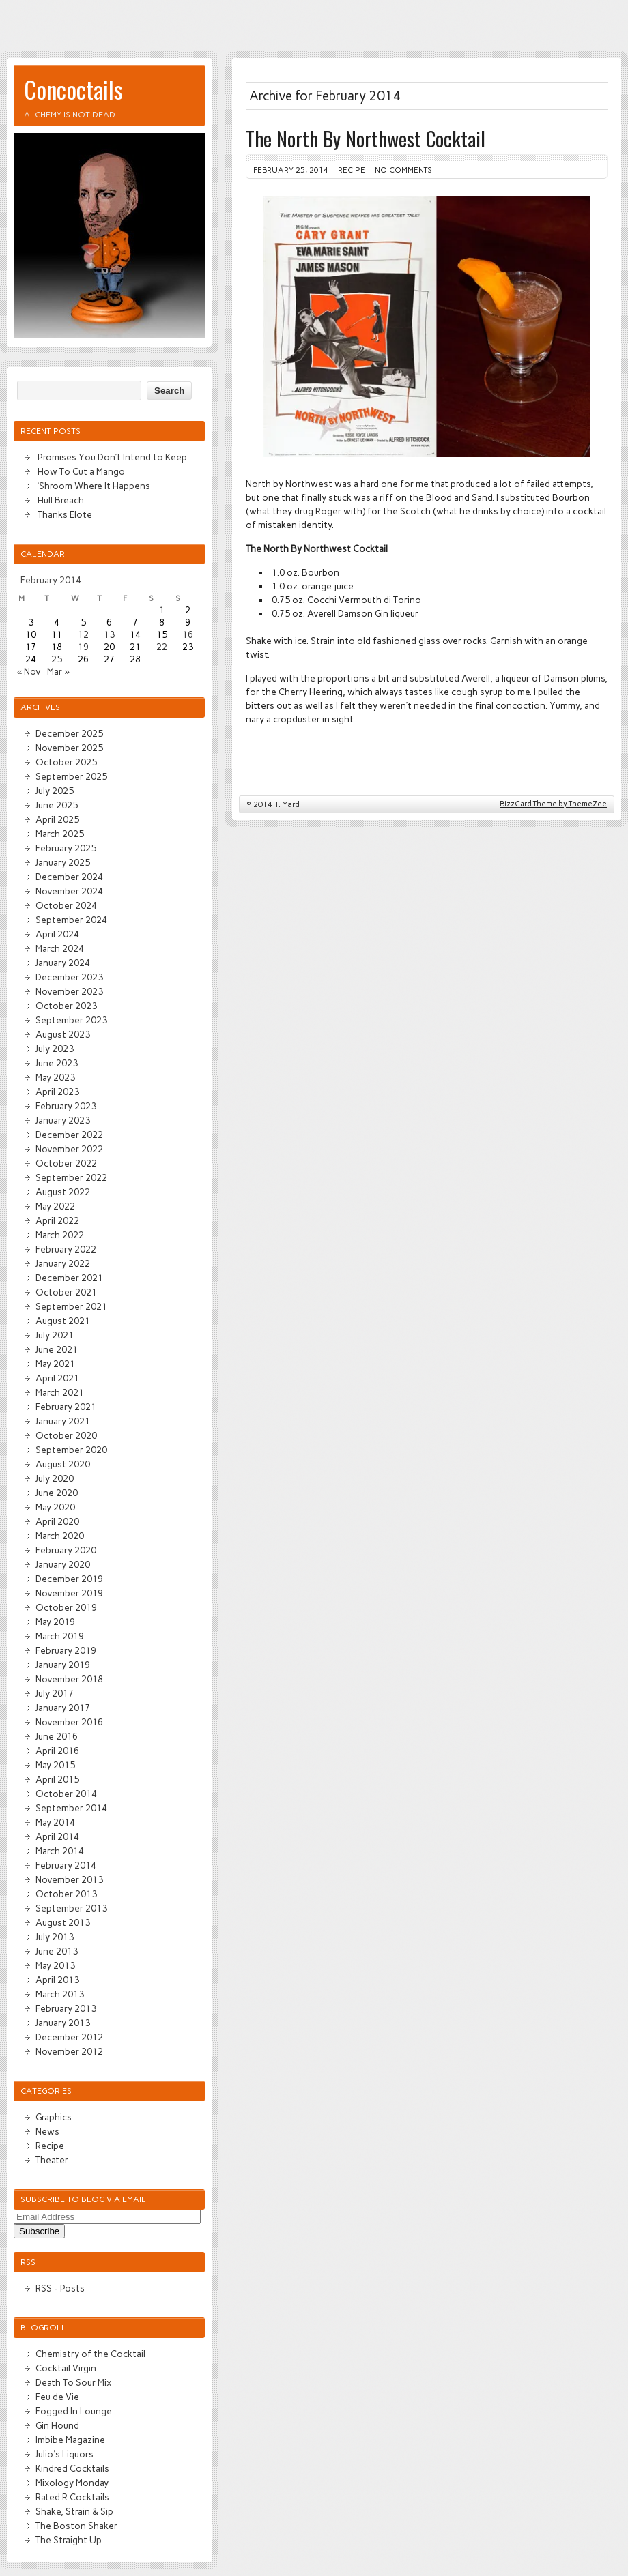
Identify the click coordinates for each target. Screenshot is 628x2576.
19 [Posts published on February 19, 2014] (83, 646)
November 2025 (69, 747)
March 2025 (59, 833)
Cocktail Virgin (65, 2367)
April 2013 (57, 1979)
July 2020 (54, 1478)
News (47, 2131)
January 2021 (62, 1421)
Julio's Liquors (64, 2453)
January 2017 (62, 1707)
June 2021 (56, 1349)
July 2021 (54, 1335)
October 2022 (66, 1163)
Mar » (58, 671)
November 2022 (69, 1148)
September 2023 (71, 1019)
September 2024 (71, 919)
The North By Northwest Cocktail (365, 138)
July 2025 (54, 790)
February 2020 (65, 1550)
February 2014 (65, 1865)
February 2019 (65, 1650)
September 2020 (71, 1449)
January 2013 (62, 2022)
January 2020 (62, 1564)
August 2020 (62, 1464)
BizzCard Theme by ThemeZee (553, 804)
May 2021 (55, 1363)
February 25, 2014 (290, 170)
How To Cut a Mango (81, 471)
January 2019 (62, 1664)
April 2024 (57, 933)
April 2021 (57, 1378)
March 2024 (59, 948)
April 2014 (57, 1836)
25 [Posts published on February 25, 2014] (56, 659)
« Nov (29, 671)
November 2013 (69, 1879)
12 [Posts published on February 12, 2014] (83, 634)
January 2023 (62, 1120)
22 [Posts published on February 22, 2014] (161, 646)
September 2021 (71, 1306)
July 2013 (54, 1936)
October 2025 (66, 762)
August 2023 (62, 1034)
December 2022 (69, 1134)
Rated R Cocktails (72, 2496)
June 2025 (56, 805)
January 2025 (62, 862)
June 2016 (56, 1736)
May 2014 (55, 1822)
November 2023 (69, 991)
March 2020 (59, 1535)
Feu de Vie (57, 2396)
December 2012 (69, 2037)
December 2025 (69, 733)
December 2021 (69, 1277)
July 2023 (54, 1048)
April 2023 (57, 1091)
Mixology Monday (72, 2482)
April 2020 (57, 1521)
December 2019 (69, 1578)
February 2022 (65, 1249)
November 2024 (69, 891)
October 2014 (66, 1793)
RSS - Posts (60, 2288)
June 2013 (56, 1951)
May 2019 (55, 1621)
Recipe (351, 170)
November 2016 (69, 1721)
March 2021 (59, 1392)
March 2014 (59, 1850)
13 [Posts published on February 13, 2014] (109, 634)
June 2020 (56, 1492)
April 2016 (57, 1750)
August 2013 (62, 1922)
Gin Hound (57, 2425)
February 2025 (65, 848)
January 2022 (62, 1263)
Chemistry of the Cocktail (90, 2353)
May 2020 (55, 1507)
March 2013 (59, 1994)
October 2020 (66, 1435)
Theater (51, 2159)
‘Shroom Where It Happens (94, 485)
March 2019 (59, 1635)
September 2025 (71, 776)
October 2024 (66, 905)
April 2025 (57, 819)
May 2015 (55, 1764)
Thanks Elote (65, 514)
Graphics (53, 2116)
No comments (403, 170)
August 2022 (62, 1191)
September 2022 (71, 1177)
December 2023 (69, 976)
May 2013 (55, 1965)
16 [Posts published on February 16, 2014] (187, 634)
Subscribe (39, 2231)
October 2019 (66, 1607)
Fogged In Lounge (73, 2410)
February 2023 (65, 1105)
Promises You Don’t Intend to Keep (112, 457)
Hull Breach (61, 500)
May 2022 (55, 1206)
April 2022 (57, 1220)
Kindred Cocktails (72, 2468)
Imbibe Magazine (70, 2439)
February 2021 (65, 1406)
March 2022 (59, 1234)
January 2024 (62, 962)
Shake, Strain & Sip (74, 2511)
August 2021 (62, 1320)
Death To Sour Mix (73, 2382)
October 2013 (66, 1893)
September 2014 (71, 1807)
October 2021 (66, 1292)
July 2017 (54, 1693)
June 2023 (56, 1062)
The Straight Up (68, 2539)
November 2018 (69, 1678)
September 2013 (71, 1908)
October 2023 (66, 1005)
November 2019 (69, 1592)
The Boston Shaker (76, 2525)
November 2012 (69, 2051)
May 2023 (55, 1077)
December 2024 (69, 876)
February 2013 (65, 2008)
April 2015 (57, 1779)
